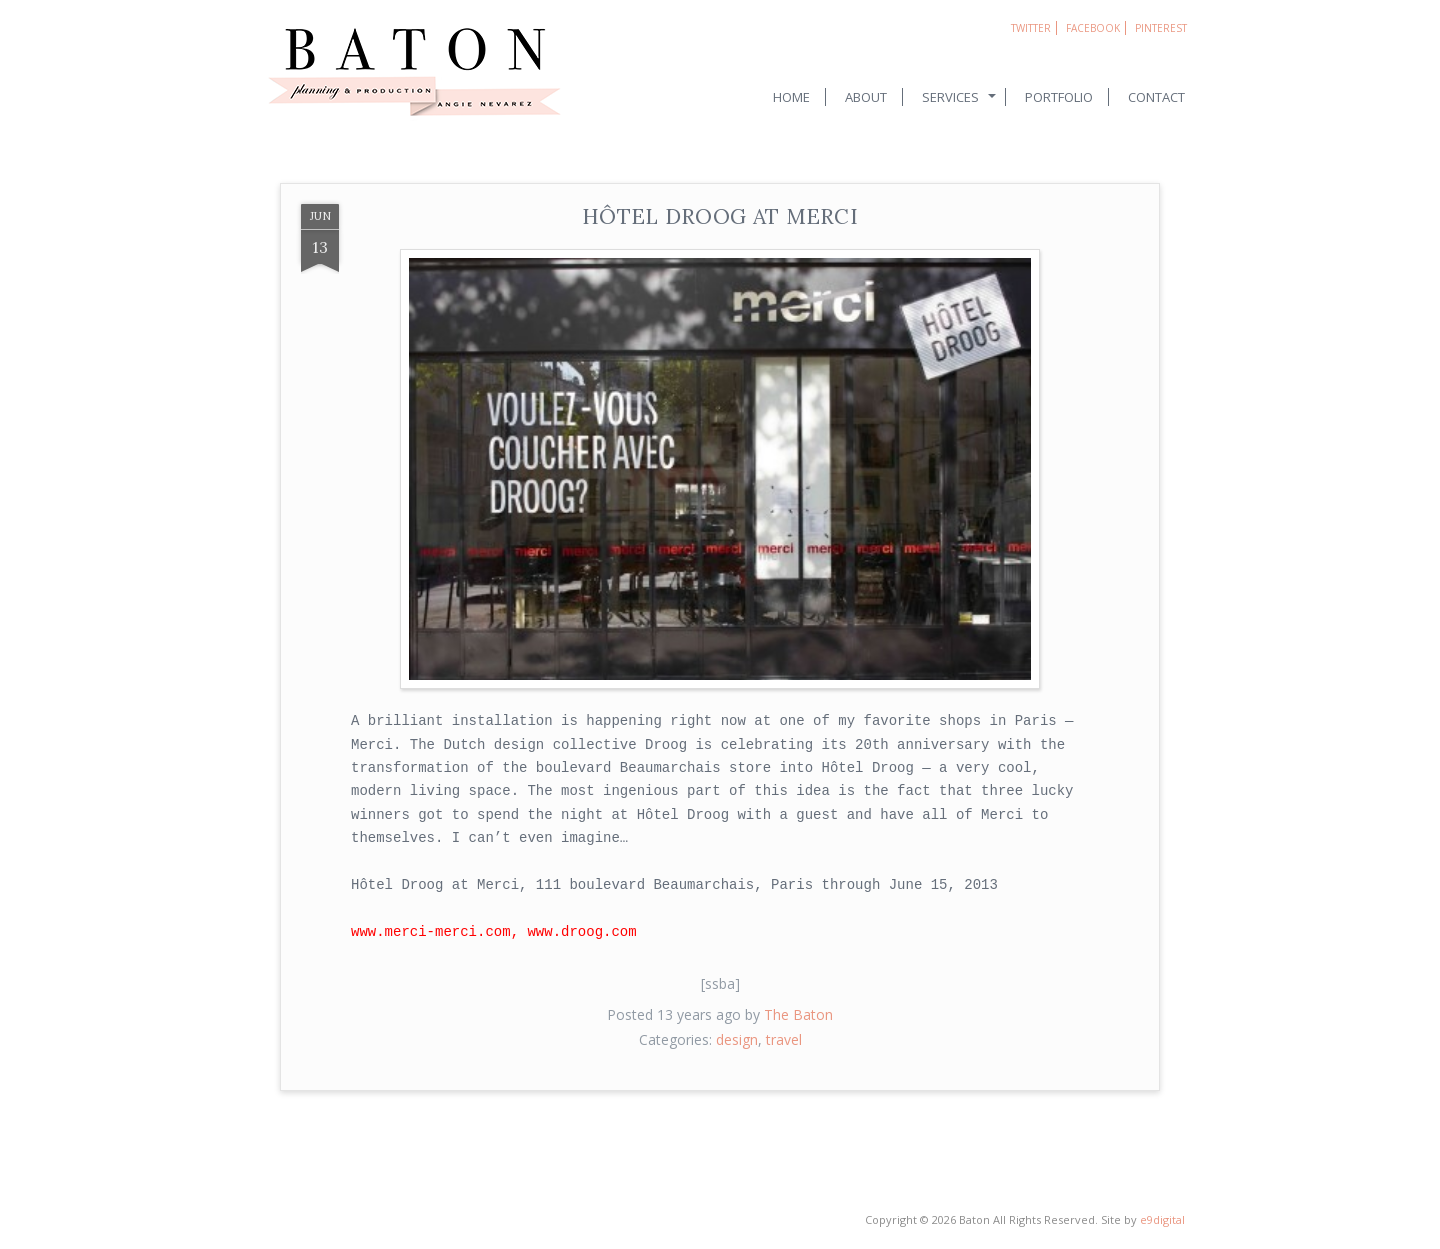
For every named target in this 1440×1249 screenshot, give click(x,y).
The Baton (798, 1014)
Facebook (1093, 28)
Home (791, 97)
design (737, 1039)
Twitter (1031, 28)
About (866, 97)
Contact (1156, 97)
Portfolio (1059, 97)
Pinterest (1161, 28)
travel (784, 1039)
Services (950, 97)
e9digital (1162, 1219)
